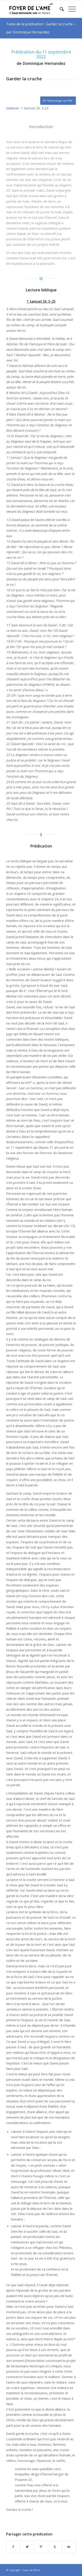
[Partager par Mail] (69, 2547)
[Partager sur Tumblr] (55, 2547)
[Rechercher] (59, 9)
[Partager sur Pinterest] (41, 2547)
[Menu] (70, 9)
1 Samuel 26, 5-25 (34, 108)
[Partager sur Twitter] (27, 2547)
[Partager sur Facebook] (13, 2547)
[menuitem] (59, 9)
